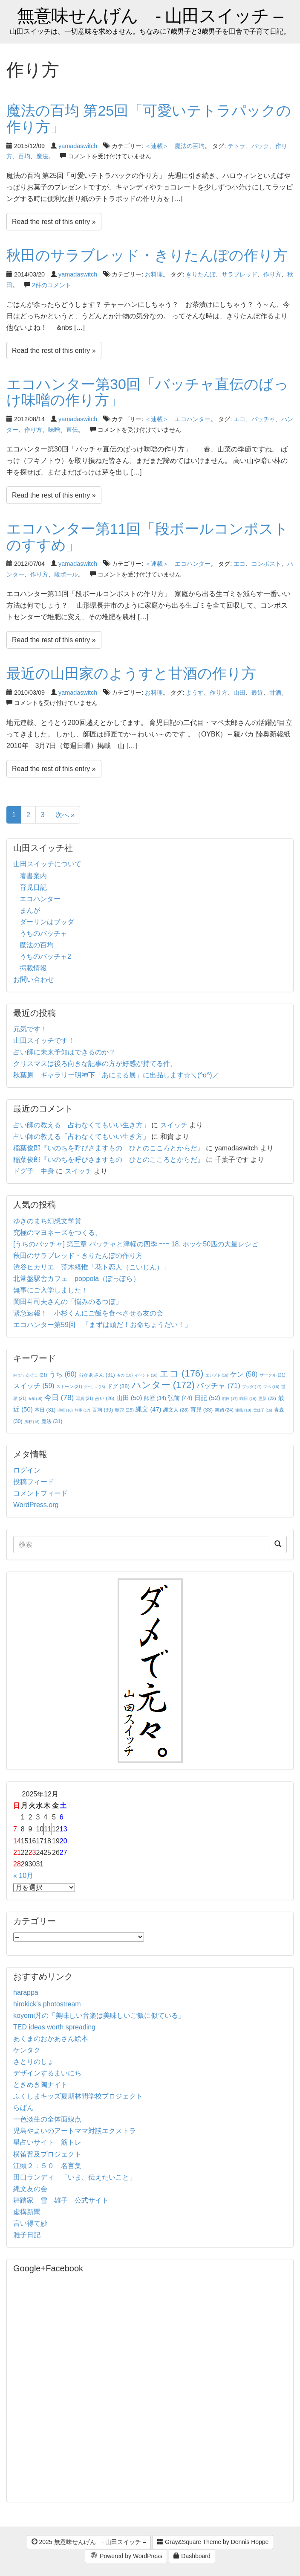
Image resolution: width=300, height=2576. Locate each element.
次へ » (65, 814)
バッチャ (263, 419)
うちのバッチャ (43, 933)
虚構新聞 (26, 2211)
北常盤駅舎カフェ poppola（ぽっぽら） (76, 1278)
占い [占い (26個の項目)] (104, 1398)
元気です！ (30, 1029)
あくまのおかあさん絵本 (50, 2038)
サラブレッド (239, 274)
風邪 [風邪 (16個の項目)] (32, 1422)
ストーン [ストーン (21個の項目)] (69, 1386)
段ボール (66, 574)
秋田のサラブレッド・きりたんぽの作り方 (147, 255)
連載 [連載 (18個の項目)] (243, 1410)
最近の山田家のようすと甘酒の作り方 (131, 673)
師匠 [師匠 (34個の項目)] (155, 1398)
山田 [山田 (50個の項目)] (129, 1397)
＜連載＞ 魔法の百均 (175, 146)
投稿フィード (33, 1481)
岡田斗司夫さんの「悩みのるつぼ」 (67, 1301)
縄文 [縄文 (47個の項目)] (148, 1409)
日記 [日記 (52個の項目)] (207, 1397)
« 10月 (23, 1875)
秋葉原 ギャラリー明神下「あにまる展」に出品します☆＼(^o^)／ (116, 1075)
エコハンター (40, 898)
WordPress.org (35, 1504)
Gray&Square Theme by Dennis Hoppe (212, 2541)
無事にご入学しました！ (50, 1290)
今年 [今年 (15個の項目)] (35, 1399)
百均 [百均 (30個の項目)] (102, 1410)
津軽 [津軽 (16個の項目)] (65, 1410)
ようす (195, 692)
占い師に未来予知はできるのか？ (64, 1052)
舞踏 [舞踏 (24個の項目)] (224, 1409)
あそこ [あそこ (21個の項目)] (36, 1375)
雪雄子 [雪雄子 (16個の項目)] (262, 1410)
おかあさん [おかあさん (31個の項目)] (96, 1375)
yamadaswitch (77, 146)
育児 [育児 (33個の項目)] (201, 1410)
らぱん (23, 2107)
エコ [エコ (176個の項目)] (181, 1373)
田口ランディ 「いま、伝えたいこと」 (78, 2177)
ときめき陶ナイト (40, 2084)
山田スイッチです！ (44, 1040)
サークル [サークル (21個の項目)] (273, 1375)
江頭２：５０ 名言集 (47, 2165)
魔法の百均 (37, 945)
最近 (257, 692)
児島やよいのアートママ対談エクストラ (74, 2130)
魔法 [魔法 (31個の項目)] (51, 1421)
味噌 (54, 429)
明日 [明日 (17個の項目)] (230, 1399)
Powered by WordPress (125, 2556)
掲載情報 (33, 968)
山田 (239, 692)
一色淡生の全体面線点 (47, 2119)
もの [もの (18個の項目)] (125, 1375)
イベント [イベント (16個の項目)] (146, 1375)
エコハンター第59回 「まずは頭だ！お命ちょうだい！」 (102, 1324)
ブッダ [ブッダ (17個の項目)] (252, 1387)
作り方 (272, 274)
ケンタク (26, 2050)
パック (260, 146)
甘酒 (275, 692)
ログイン (26, 1470)
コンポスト (266, 563)
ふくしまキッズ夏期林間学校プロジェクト (78, 2096)
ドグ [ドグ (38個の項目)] (118, 1386)
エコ (239, 419)
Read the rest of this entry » (54, 221)
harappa (25, 1992)
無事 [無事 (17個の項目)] (82, 1410)
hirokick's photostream (47, 2004)
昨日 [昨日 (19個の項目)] (248, 1398)
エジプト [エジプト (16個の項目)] (216, 1375)
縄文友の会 (30, 2188)
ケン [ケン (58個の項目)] (243, 1374)
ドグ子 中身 (33, 1171)
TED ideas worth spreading (54, 2027)
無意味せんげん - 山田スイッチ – (150, 16)
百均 (24, 156)
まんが (30, 910)
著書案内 (33, 875)
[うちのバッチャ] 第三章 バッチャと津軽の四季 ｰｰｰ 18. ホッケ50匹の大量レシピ (135, 1244)
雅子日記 (26, 2234)
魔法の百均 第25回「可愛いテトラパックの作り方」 (148, 118)
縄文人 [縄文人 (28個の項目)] (176, 1409)
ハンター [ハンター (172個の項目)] (163, 1385)
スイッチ (174, 1125)
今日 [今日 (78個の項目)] (59, 1397)
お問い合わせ (33, 979)
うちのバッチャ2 (45, 956)
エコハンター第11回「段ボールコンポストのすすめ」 (147, 537)
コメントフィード (40, 1493)
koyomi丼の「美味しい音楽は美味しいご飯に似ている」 (99, 2015)
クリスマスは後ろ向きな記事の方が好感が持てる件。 (95, 1063)
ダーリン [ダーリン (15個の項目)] (94, 1387)
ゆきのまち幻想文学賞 (47, 1221)
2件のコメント (51, 285)
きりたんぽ (201, 274)
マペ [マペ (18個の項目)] (271, 1387)
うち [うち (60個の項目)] (63, 1374)
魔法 (42, 156)
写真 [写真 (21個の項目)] (84, 1398)
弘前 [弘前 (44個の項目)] (180, 1397)
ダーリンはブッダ (47, 922)
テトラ (236, 146)
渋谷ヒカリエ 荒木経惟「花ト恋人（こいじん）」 (91, 1267)
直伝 (72, 429)
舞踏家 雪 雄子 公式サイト (61, 2200)
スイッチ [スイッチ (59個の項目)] (34, 1385)
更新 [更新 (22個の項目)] (267, 1398)
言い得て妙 (30, 2223)
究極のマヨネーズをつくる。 (57, 1232)
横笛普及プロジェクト (47, 2154)
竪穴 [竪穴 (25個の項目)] (124, 1409)
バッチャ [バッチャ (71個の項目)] (218, 1386)
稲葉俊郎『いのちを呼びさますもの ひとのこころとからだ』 (108, 1148)
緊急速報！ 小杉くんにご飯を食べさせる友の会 (88, 1313)
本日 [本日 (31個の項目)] (45, 1410)
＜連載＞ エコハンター (178, 419)
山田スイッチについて (47, 863)
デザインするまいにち (47, 2073)
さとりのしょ (33, 2061)
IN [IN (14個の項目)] (18, 1375)
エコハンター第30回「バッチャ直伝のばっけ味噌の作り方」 (147, 392)
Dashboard (191, 2556)
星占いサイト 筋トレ (47, 2142)
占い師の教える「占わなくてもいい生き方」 (81, 1125)
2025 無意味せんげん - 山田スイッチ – (89, 2541)
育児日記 (33, 887)
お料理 (154, 274)
